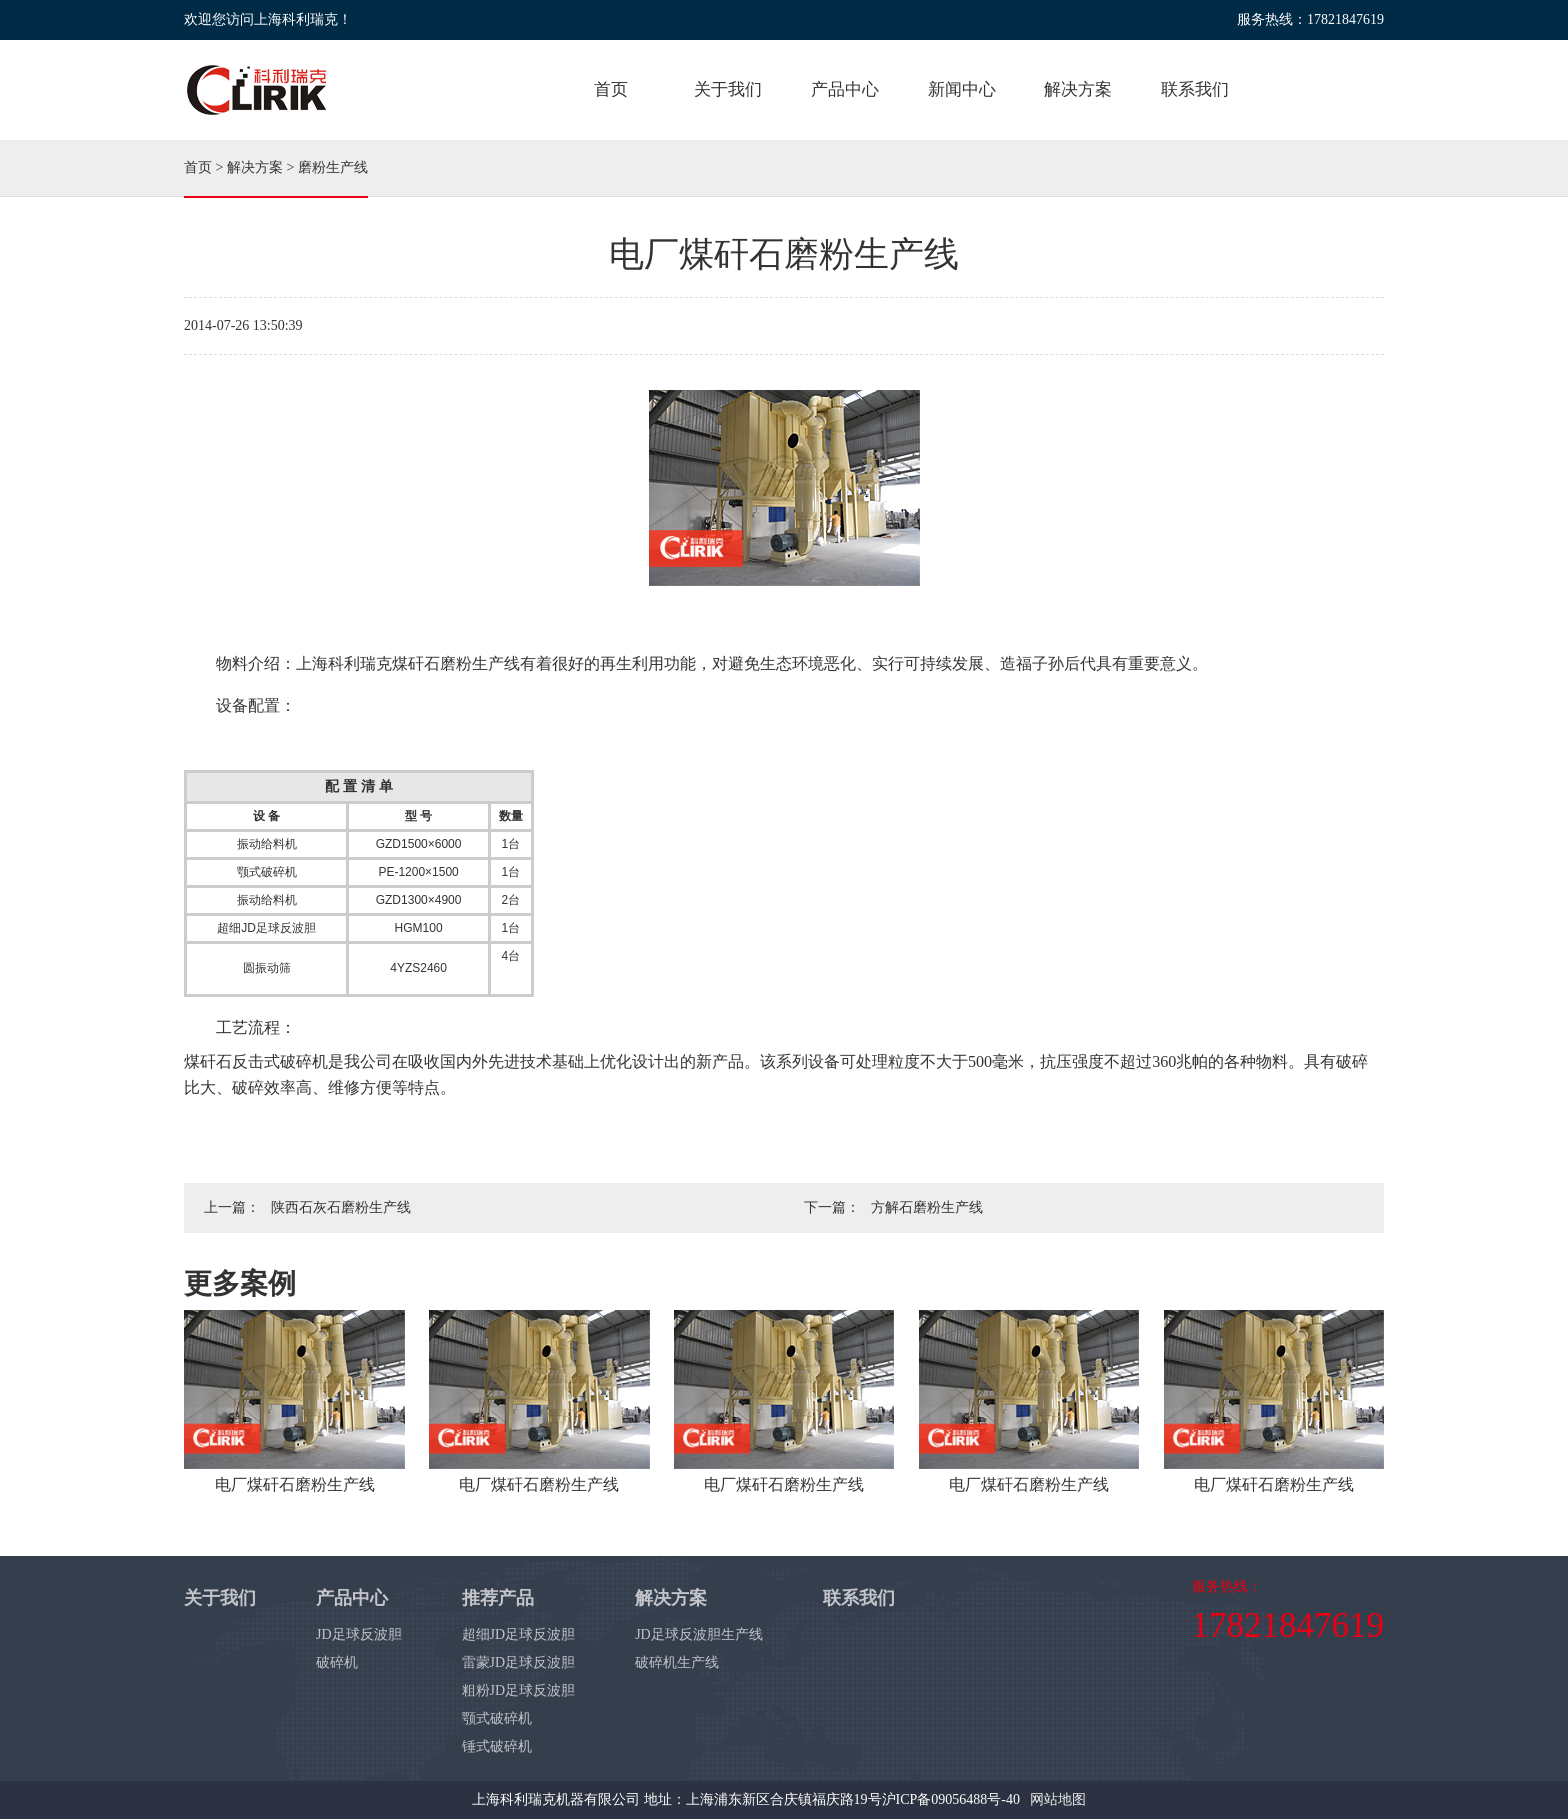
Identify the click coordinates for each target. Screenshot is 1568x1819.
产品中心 (352, 1598)
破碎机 (337, 1662)
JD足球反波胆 (359, 1634)
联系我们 (859, 1598)
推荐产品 (498, 1598)
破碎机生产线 (677, 1662)
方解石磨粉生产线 (927, 1207)
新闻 (962, 89)
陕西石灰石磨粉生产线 (341, 1207)
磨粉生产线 (333, 167)
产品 (845, 89)
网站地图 (1058, 1799)
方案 (1078, 89)
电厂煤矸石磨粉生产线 (295, 1484)
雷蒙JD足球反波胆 (519, 1662)
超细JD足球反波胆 (519, 1634)
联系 (1195, 89)
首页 (611, 89)
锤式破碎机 (497, 1746)
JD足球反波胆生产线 (699, 1634)
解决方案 (255, 167)
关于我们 (220, 1598)
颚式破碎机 (497, 1718)
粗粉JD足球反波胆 (519, 1690)
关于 (728, 89)
